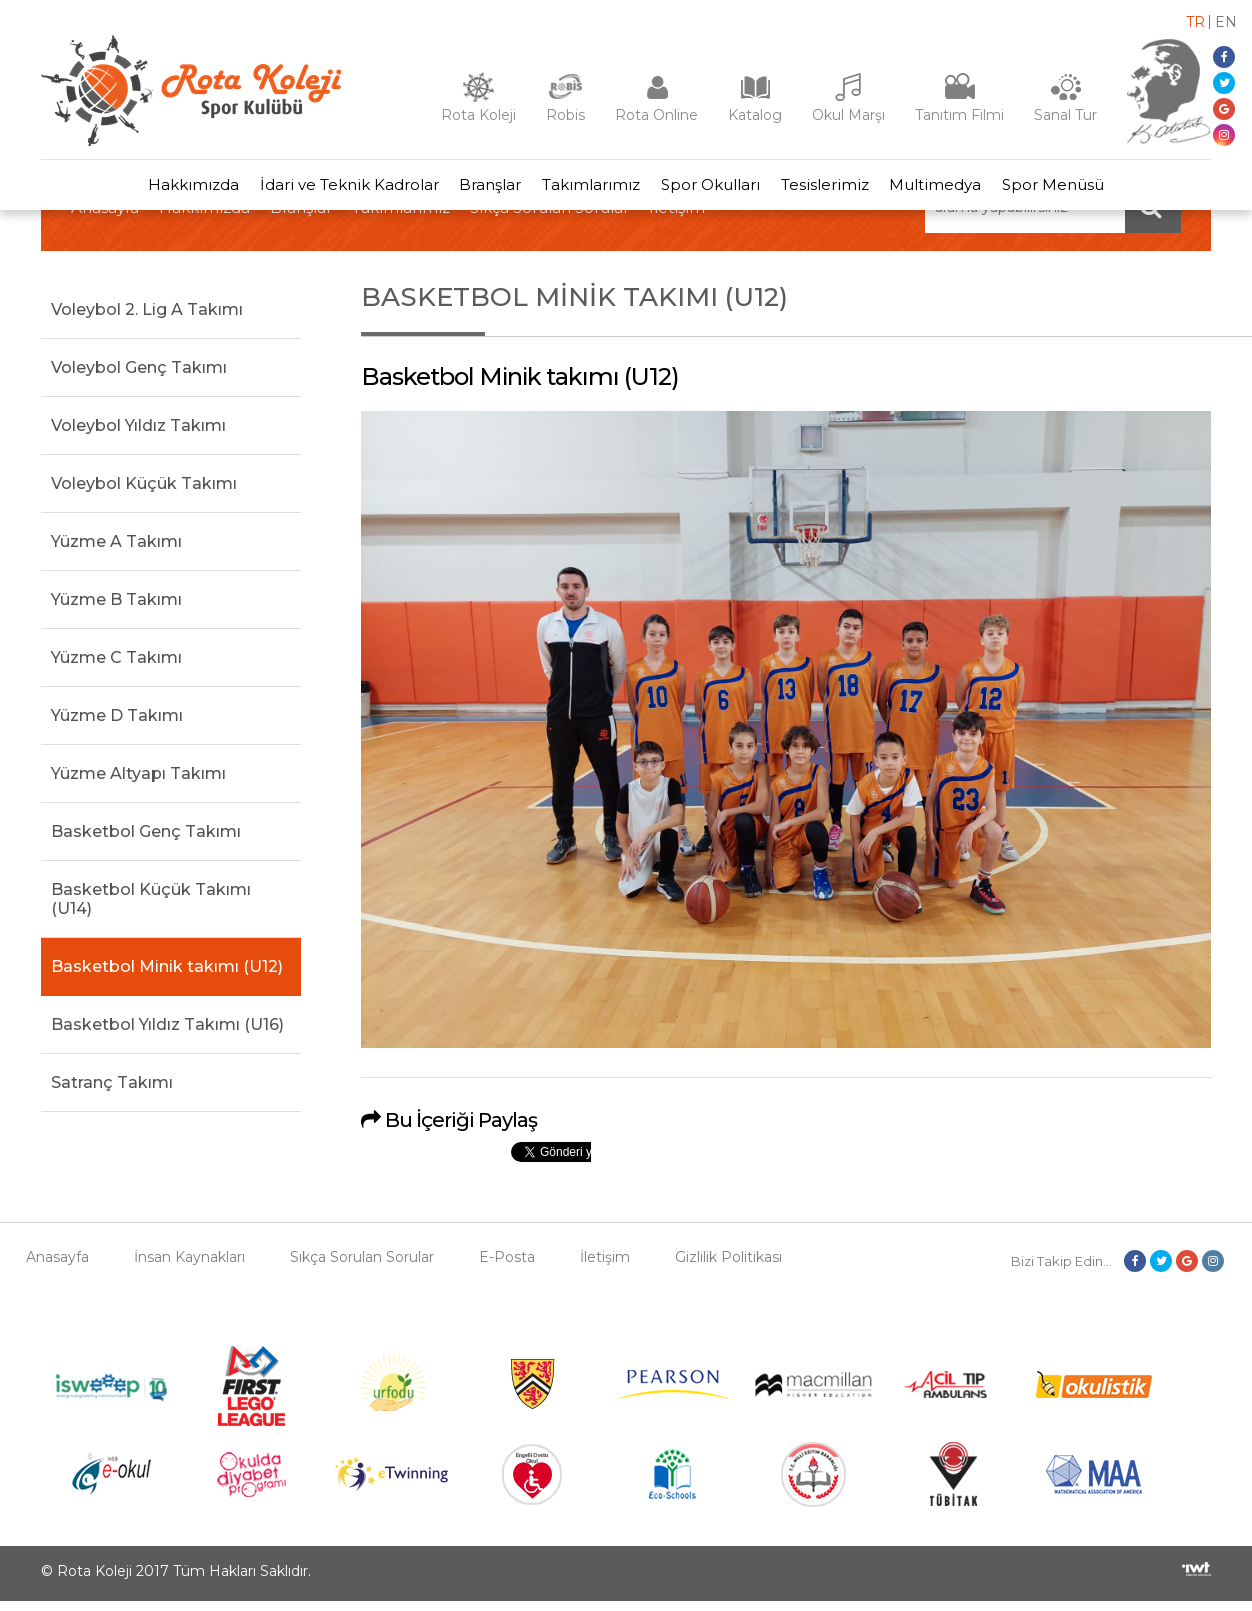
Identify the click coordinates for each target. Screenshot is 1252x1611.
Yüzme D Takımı (117, 724)
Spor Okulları (714, 189)
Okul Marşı (848, 115)
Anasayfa (57, 1267)
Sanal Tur (1065, 115)
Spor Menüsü (1079, 189)
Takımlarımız (588, 189)
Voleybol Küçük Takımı (144, 492)
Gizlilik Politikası (728, 1267)
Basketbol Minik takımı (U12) (167, 975)
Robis (565, 115)
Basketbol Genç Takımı (146, 840)
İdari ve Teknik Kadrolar (331, 189)
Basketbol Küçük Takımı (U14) (151, 908)
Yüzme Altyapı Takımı (138, 782)
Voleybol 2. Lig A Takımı (147, 318)
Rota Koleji (478, 115)
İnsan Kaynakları (189, 1267)
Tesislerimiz (836, 189)
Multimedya (954, 189)
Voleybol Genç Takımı (139, 376)
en (1226, 22)
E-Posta (507, 1267)
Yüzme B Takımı (116, 608)
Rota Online (656, 115)
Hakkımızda (168, 189)
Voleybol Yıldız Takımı (138, 434)
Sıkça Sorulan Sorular (362, 1267)
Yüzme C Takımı (116, 666)
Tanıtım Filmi (959, 115)
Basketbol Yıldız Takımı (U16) (167, 1033)
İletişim (605, 1267)
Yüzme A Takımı (116, 550)
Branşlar (480, 189)
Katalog (755, 115)
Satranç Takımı (112, 1091)
